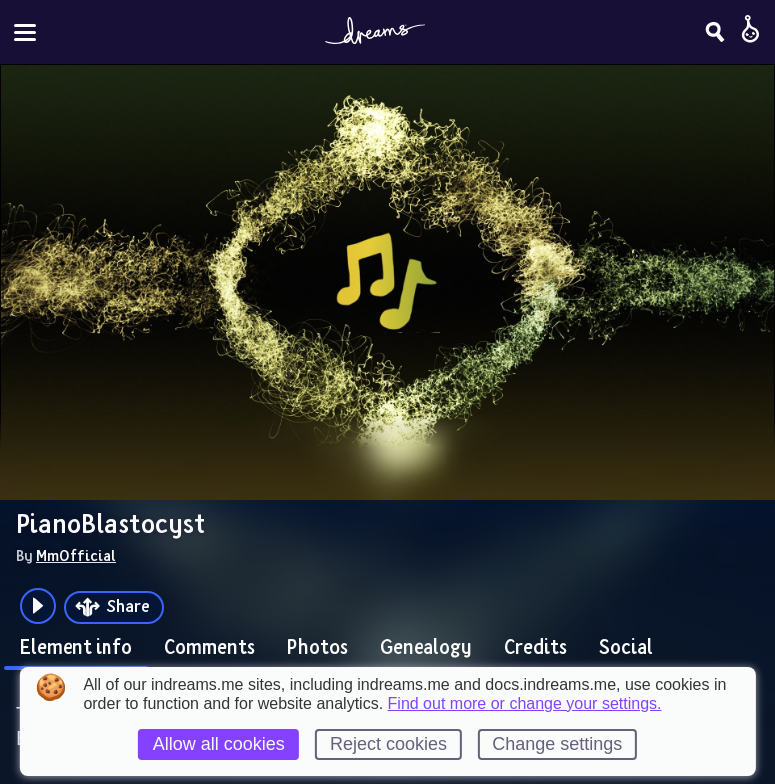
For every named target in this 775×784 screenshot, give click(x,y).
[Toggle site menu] (25, 32)
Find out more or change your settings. (525, 704)
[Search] (715, 32)
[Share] (114, 607)
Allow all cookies (219, 744)
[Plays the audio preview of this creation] (38, 606)
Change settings (557, 744)
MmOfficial (76, 555)
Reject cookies (388, 744)
